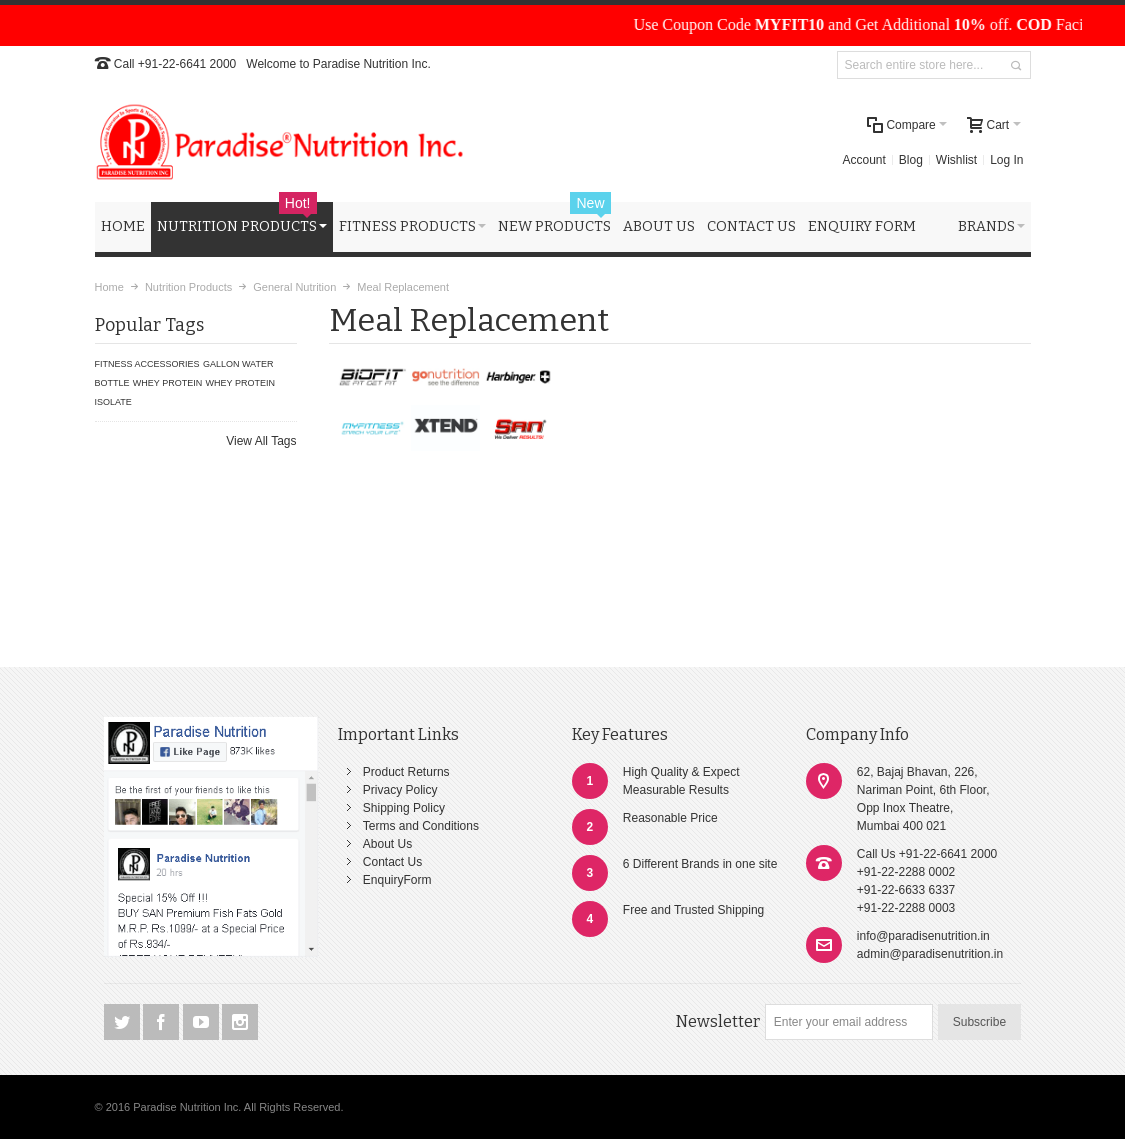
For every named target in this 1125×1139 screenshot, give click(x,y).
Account (864, 160)
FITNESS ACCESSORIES (147, 364)
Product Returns (406, 772)
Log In (1006, 160)
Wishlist (956, 160)
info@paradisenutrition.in (923, 936)
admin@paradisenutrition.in (930, 954)
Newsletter (718, 1021)
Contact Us (392, 862)
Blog (911, 160)
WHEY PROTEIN (167, 383)
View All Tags (261, 441)
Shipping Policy (404, 808)
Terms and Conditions (421, 826)
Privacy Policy (400, 790)
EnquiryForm (397, 880)
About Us (387, 844)
